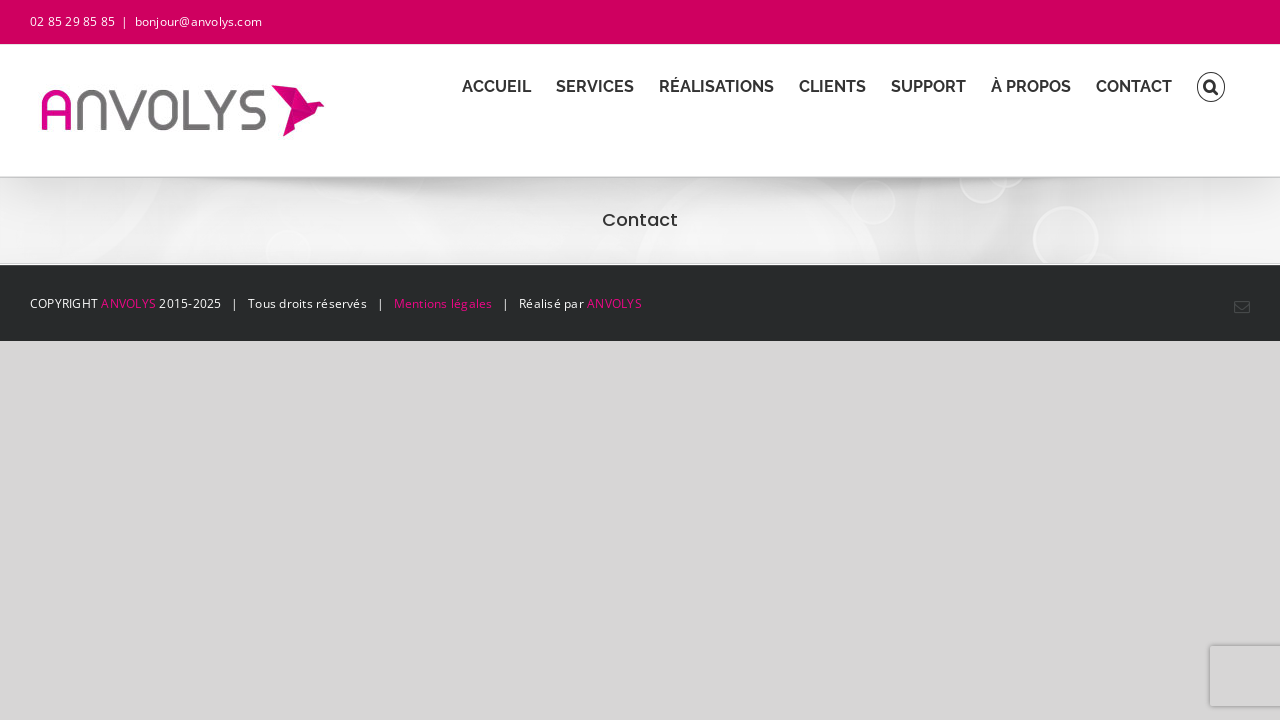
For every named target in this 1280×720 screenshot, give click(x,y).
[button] (1236, 87)
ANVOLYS (128, 303)
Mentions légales (443, 303)
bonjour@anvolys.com (199, 21)
